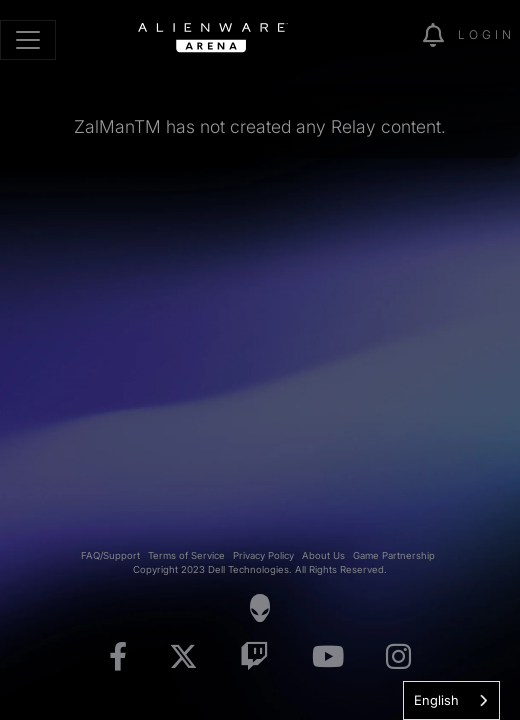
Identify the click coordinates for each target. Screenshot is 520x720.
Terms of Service (186, 555)
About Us (323, 555)
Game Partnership (394, 555)
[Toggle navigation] (28, 40)
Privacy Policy (263, 555)
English (436, 700)
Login (486, 34)
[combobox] (451, 700)
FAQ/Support (110, 555)
